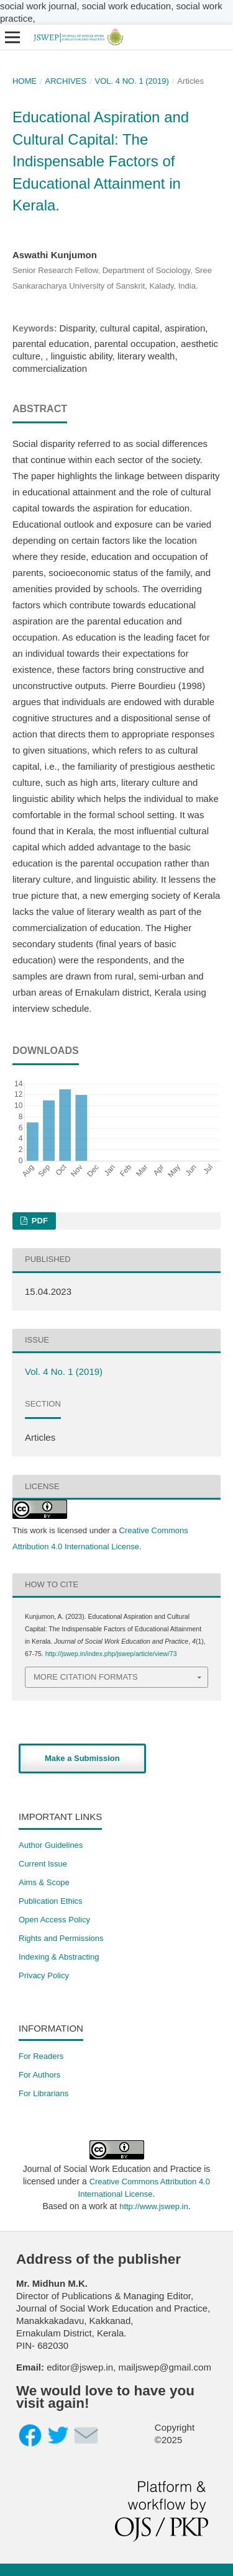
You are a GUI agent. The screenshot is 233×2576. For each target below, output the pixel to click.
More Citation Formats (86, 1677)
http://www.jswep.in (153, 2206)
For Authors (39, 2074)
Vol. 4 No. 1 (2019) (132, 81)
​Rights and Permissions (61, 1938)
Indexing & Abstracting (59, 1956)
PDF (38, 1220)
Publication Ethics (51, 1901)
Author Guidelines (51, 1845)
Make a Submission (82, 1758)
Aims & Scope (44, 1882)
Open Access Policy (54, 1919)
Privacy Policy (44, 1975)
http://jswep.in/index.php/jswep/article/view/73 (111, 1653)
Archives (66, 81)
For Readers (41, 2056)
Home (24, 81)
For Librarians (43, 2093)
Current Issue (43, 1863)
